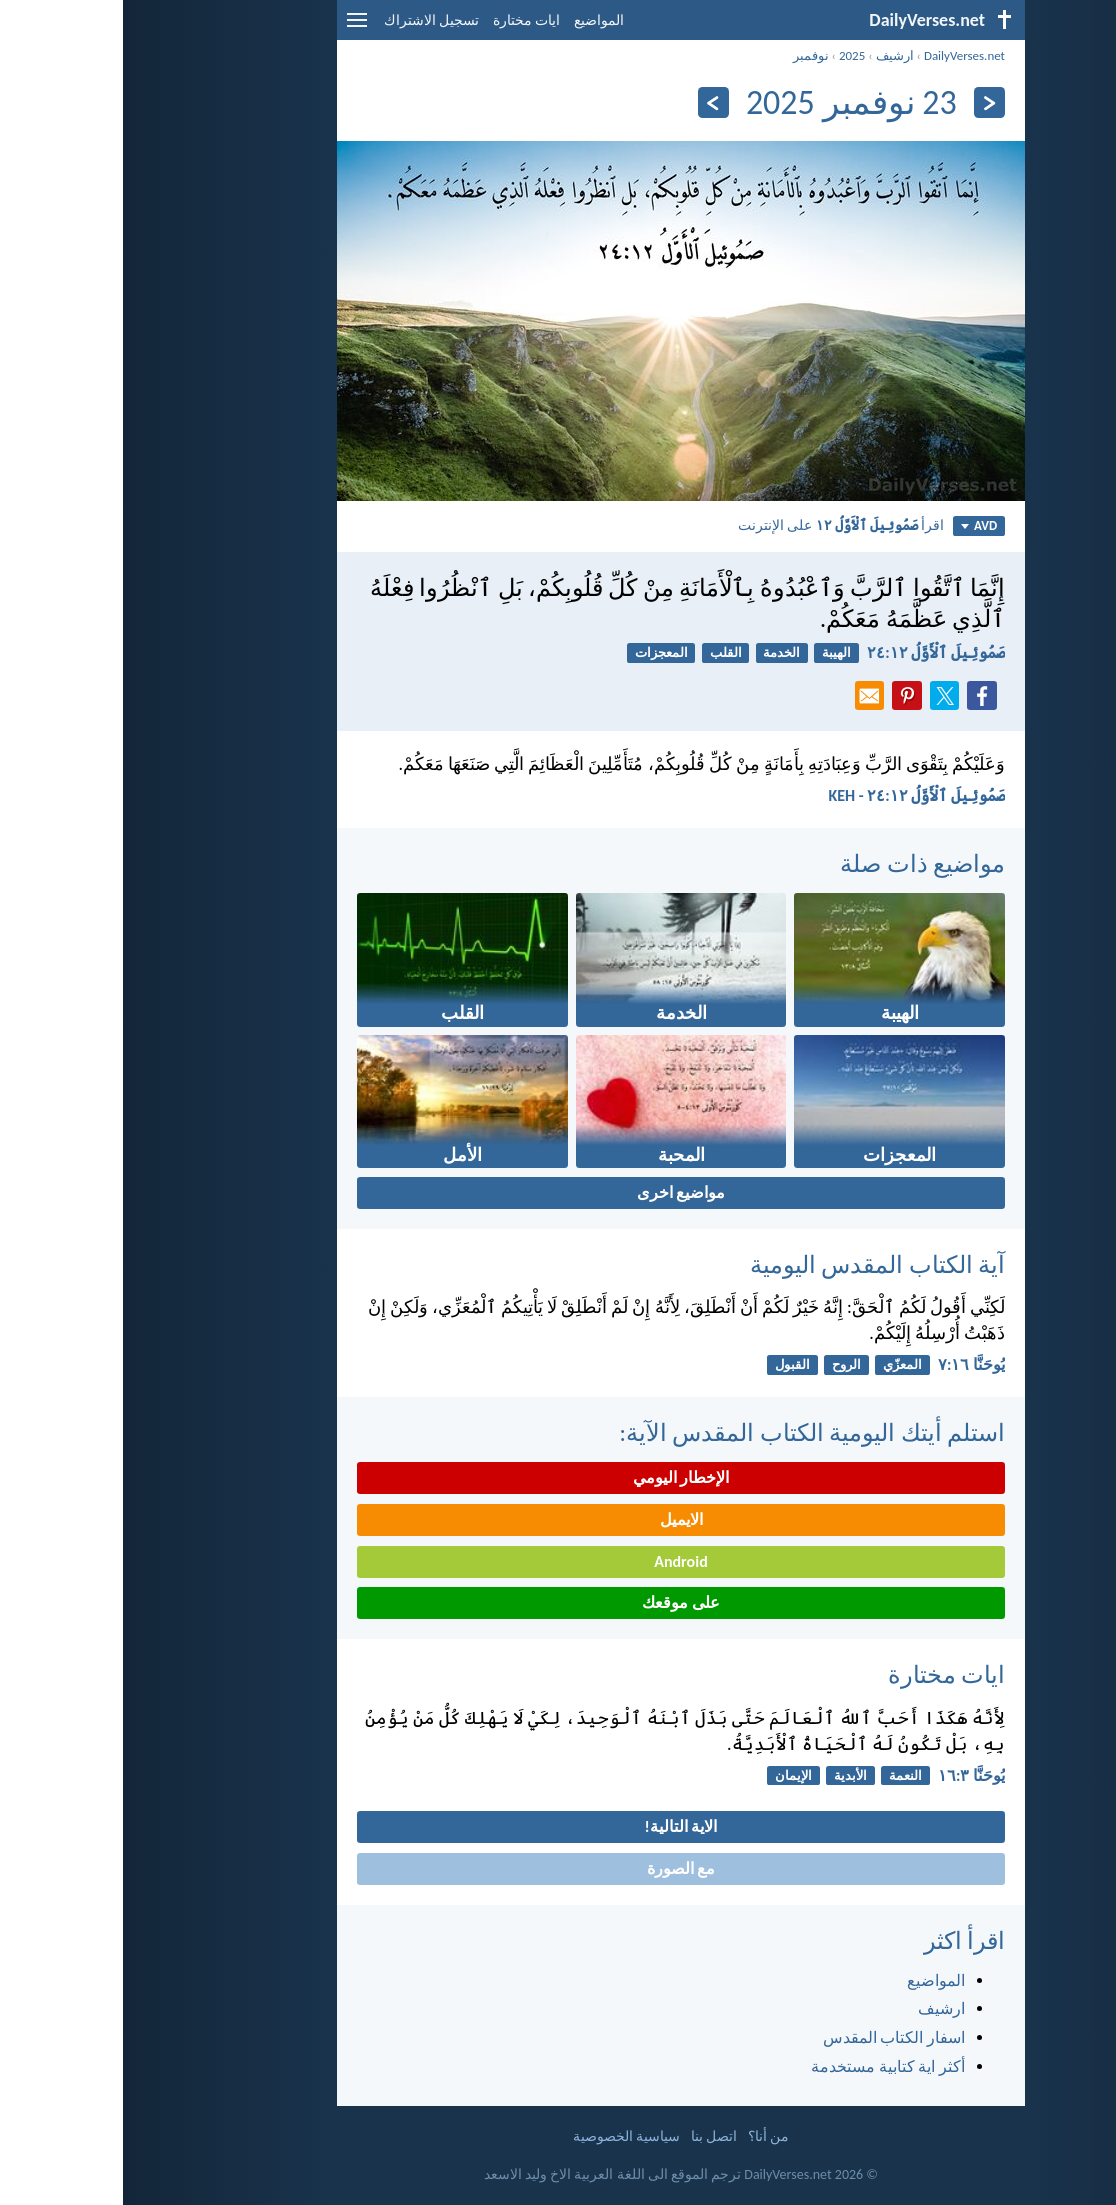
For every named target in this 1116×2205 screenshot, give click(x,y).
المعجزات (538, 652)
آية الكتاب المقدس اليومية (754, 1264)
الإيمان (670, 1775)
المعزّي (779, 1364)
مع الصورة (558, 1868)
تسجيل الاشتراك (308, 20)
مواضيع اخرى (558, 1192)
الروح (723, 1364)
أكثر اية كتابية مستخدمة (765, 2066)
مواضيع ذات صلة (799, 863)
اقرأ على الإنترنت (718, 525)
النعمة (782, 1775)
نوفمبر (688, 55)
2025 (729, 55)
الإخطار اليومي (558, 1477)
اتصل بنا (591, 2136)
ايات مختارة (403, 20)
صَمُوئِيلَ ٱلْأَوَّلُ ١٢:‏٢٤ (813, 652)
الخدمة (658, 652)
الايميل (558, 1519)
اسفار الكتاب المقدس (771, 2037)
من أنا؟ (645, 2136)
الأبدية (727, 1775)
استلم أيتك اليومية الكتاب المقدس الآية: (689, 1432)
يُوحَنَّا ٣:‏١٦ (848, 1775)
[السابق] (866, 102)
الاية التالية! (558, 1826)
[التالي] (590, 102)
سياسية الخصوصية (503, 2136)
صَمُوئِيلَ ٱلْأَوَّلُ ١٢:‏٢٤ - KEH (794, 795)
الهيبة (713, 652)
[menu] (234, 27)
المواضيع (476, 20)
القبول (669, 1364)
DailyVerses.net (841, 55)
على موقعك (558, 1602)
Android (557, 1561)
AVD (856, 525)
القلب (603, 652)
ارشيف (772, 55)
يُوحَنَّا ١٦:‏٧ (848, 1364)
